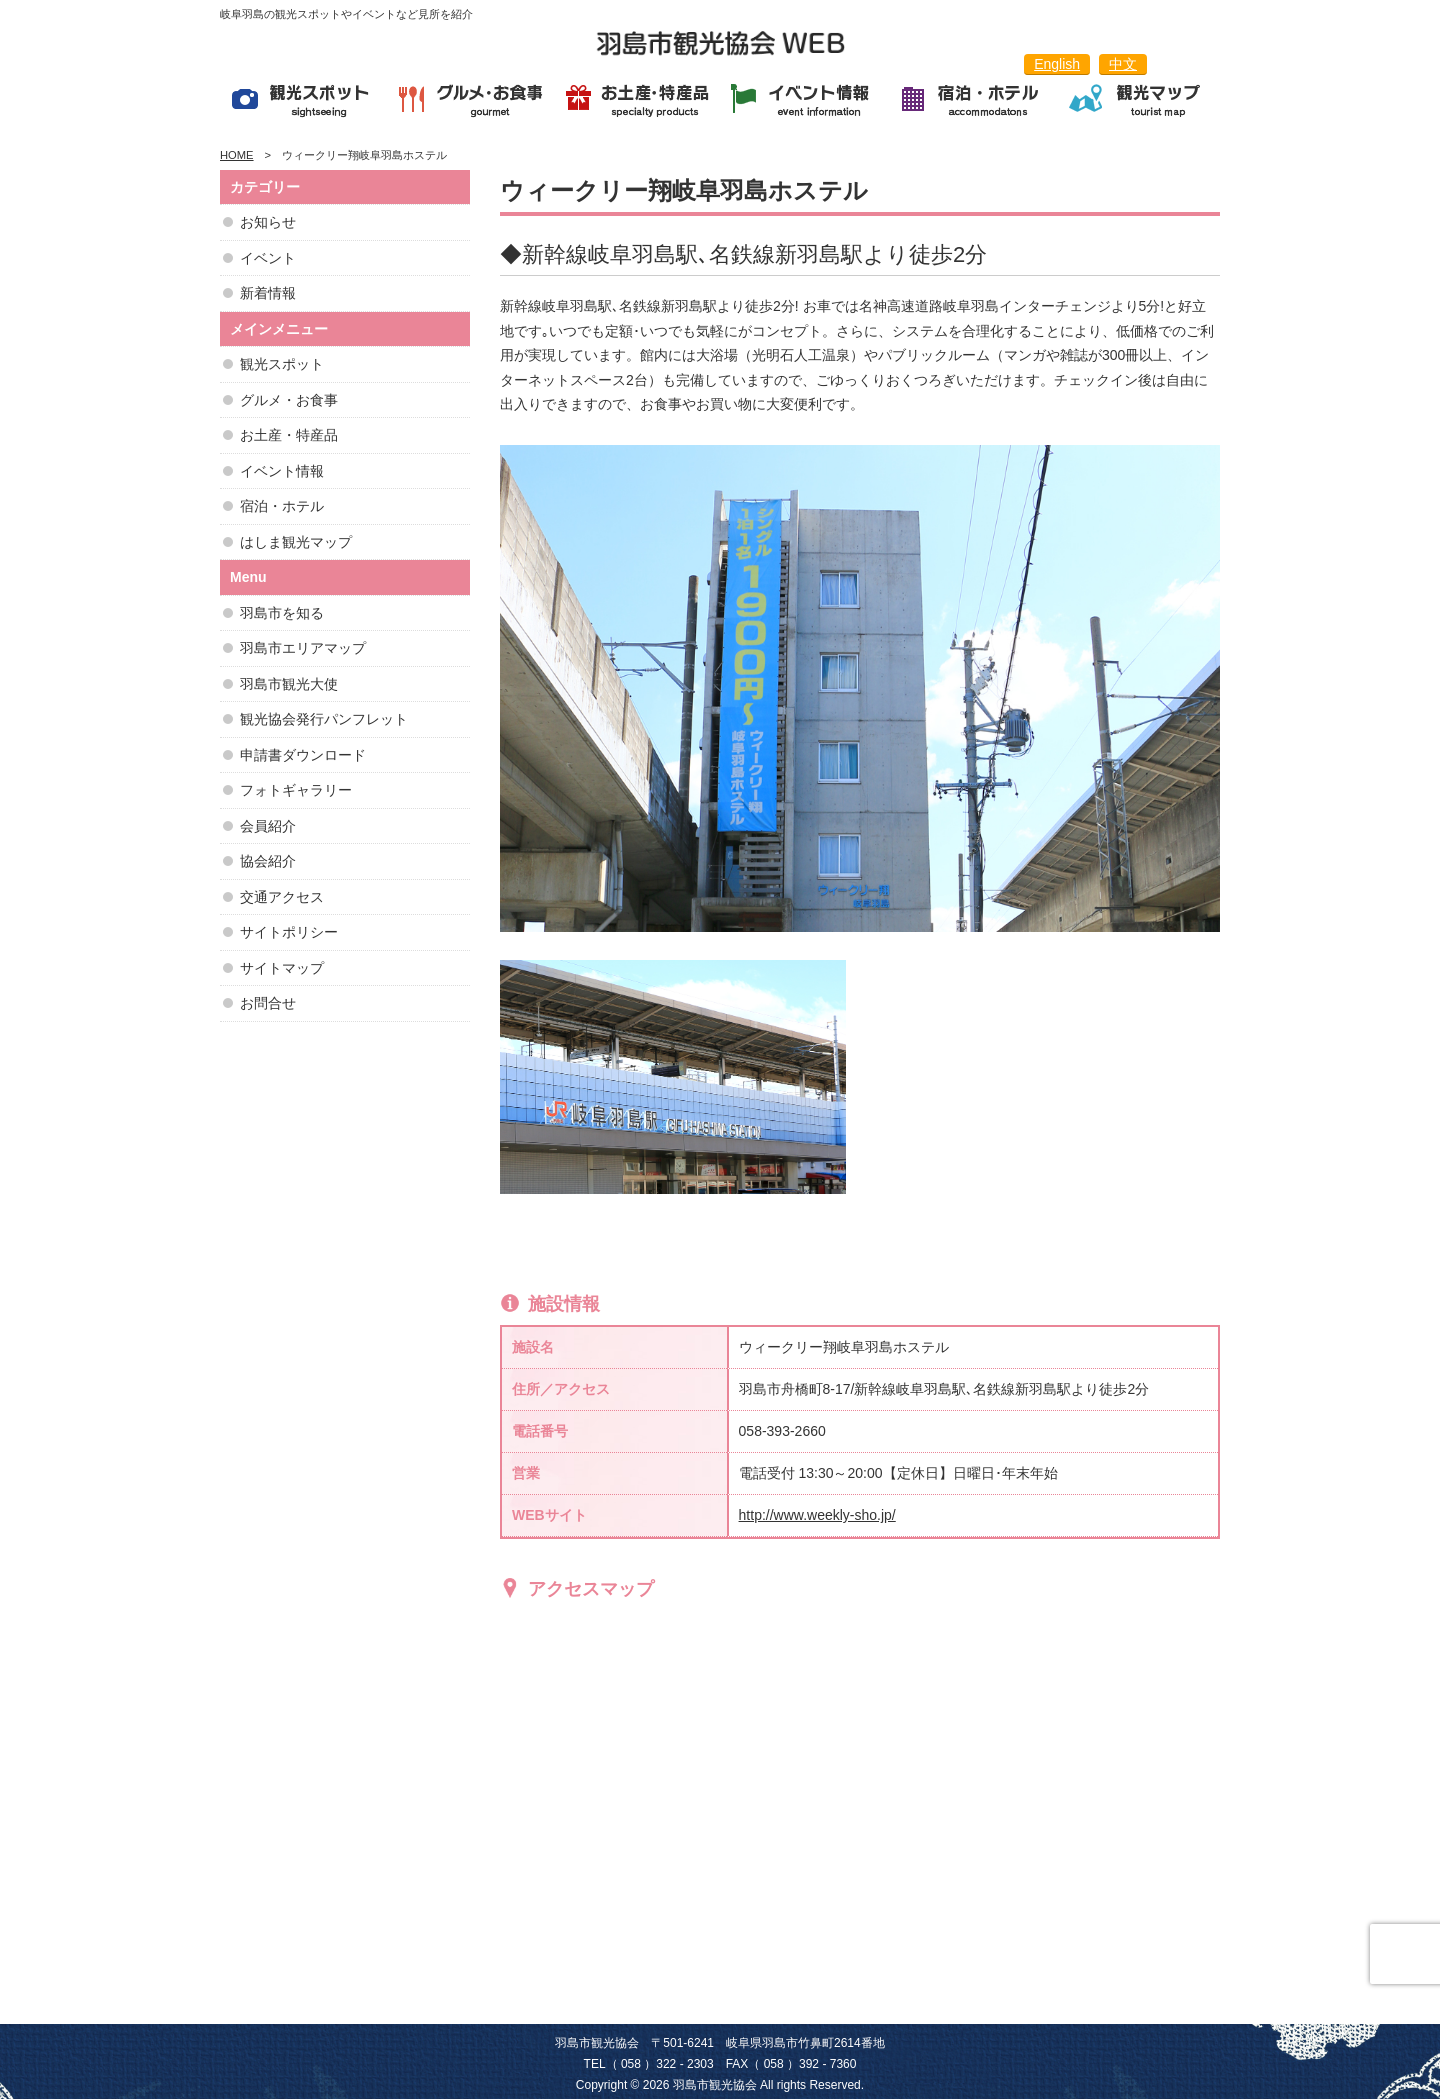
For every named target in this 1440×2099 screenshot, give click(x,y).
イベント (268, 258)
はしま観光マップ (296, 542)
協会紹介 (268, 861)
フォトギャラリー (296, 790)
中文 (1123, 64)
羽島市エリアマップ (303, 648)
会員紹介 (268, 826)
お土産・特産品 (289, 435)
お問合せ (268, 1003)
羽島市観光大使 (289, 684)
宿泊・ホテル (282, 506)
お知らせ (268, 222)
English (1057, 64)
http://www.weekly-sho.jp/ (817, 1515)
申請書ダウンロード (303, 755)
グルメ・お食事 (289, 400)
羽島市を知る (282, 613)
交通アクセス (282, 897)
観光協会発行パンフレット (324, 719)
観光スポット (282, 364)
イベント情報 (282, 471)
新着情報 (268, 293)
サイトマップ (282, 968)
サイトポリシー (289, 932)
